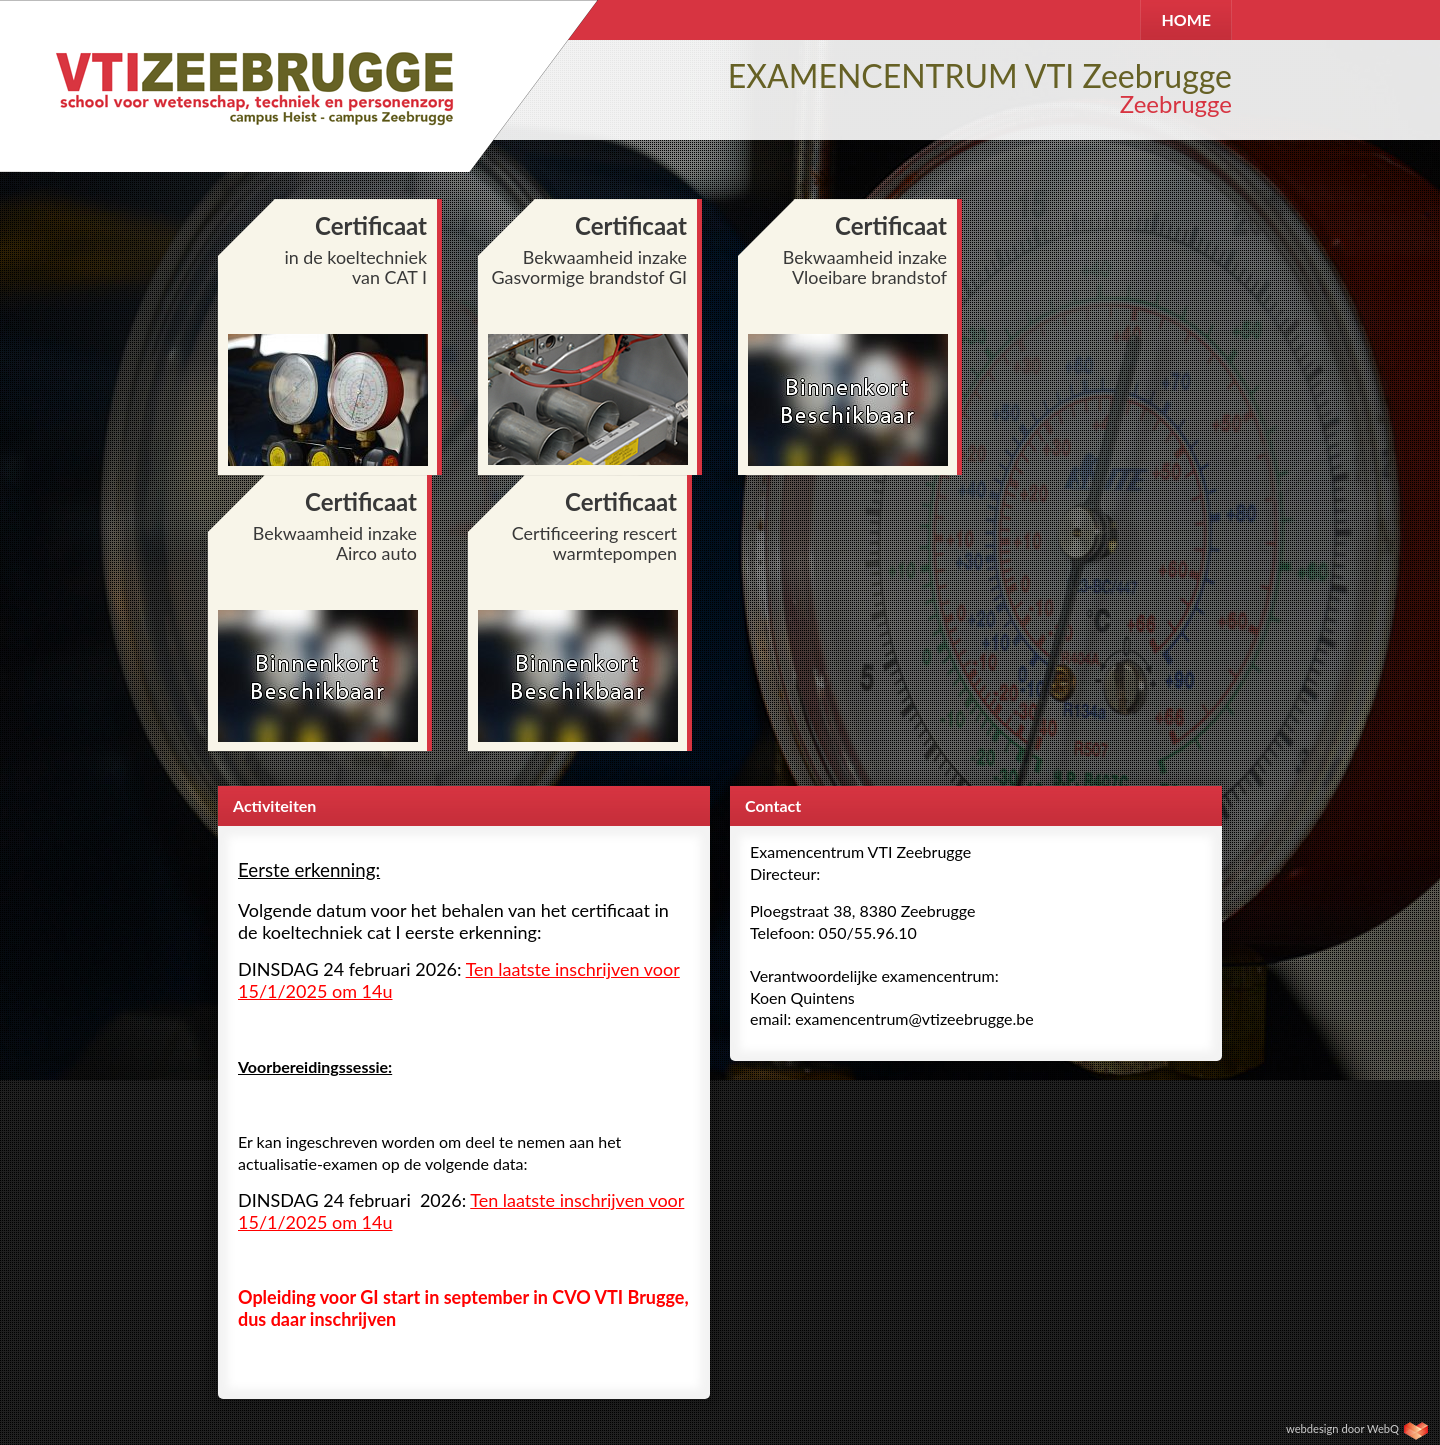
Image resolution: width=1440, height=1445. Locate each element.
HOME (1186, 19)
